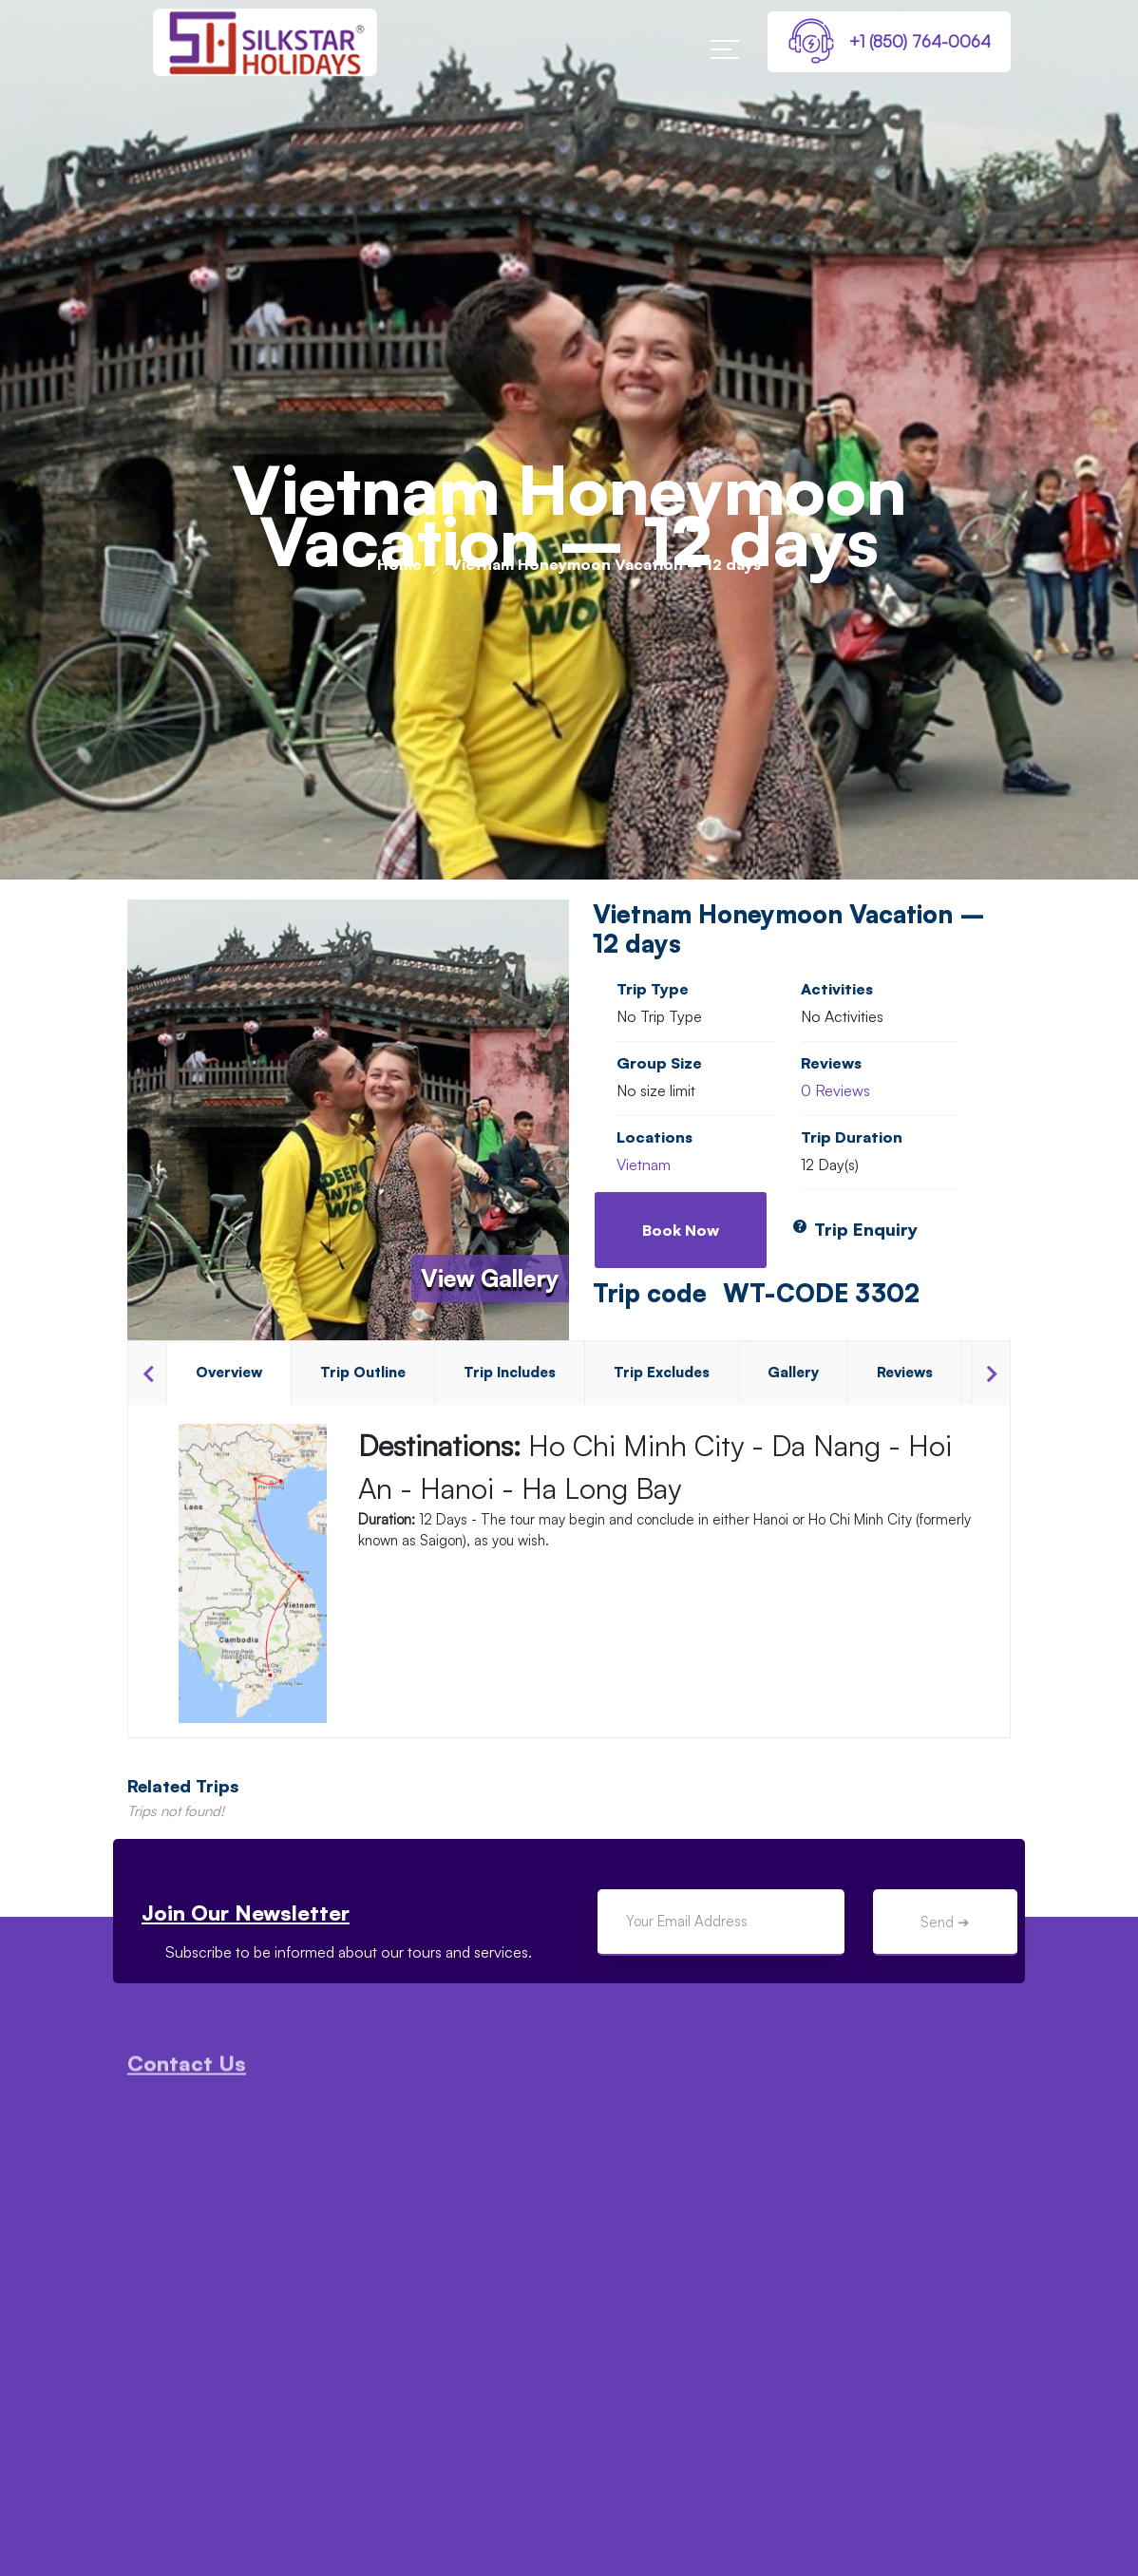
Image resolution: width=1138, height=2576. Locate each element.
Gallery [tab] (793, 1372)
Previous (147, 1372)
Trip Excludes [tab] (662, 1372)
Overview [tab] (229, 1372)
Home (399, 564)
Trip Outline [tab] (363, 1372)
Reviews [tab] (905, 1372)
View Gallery (490, 1278)
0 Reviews (835, 1090)
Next (990, 1372)
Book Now (680, 1230)
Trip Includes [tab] (510, 1372)
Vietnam (643, 1164)
